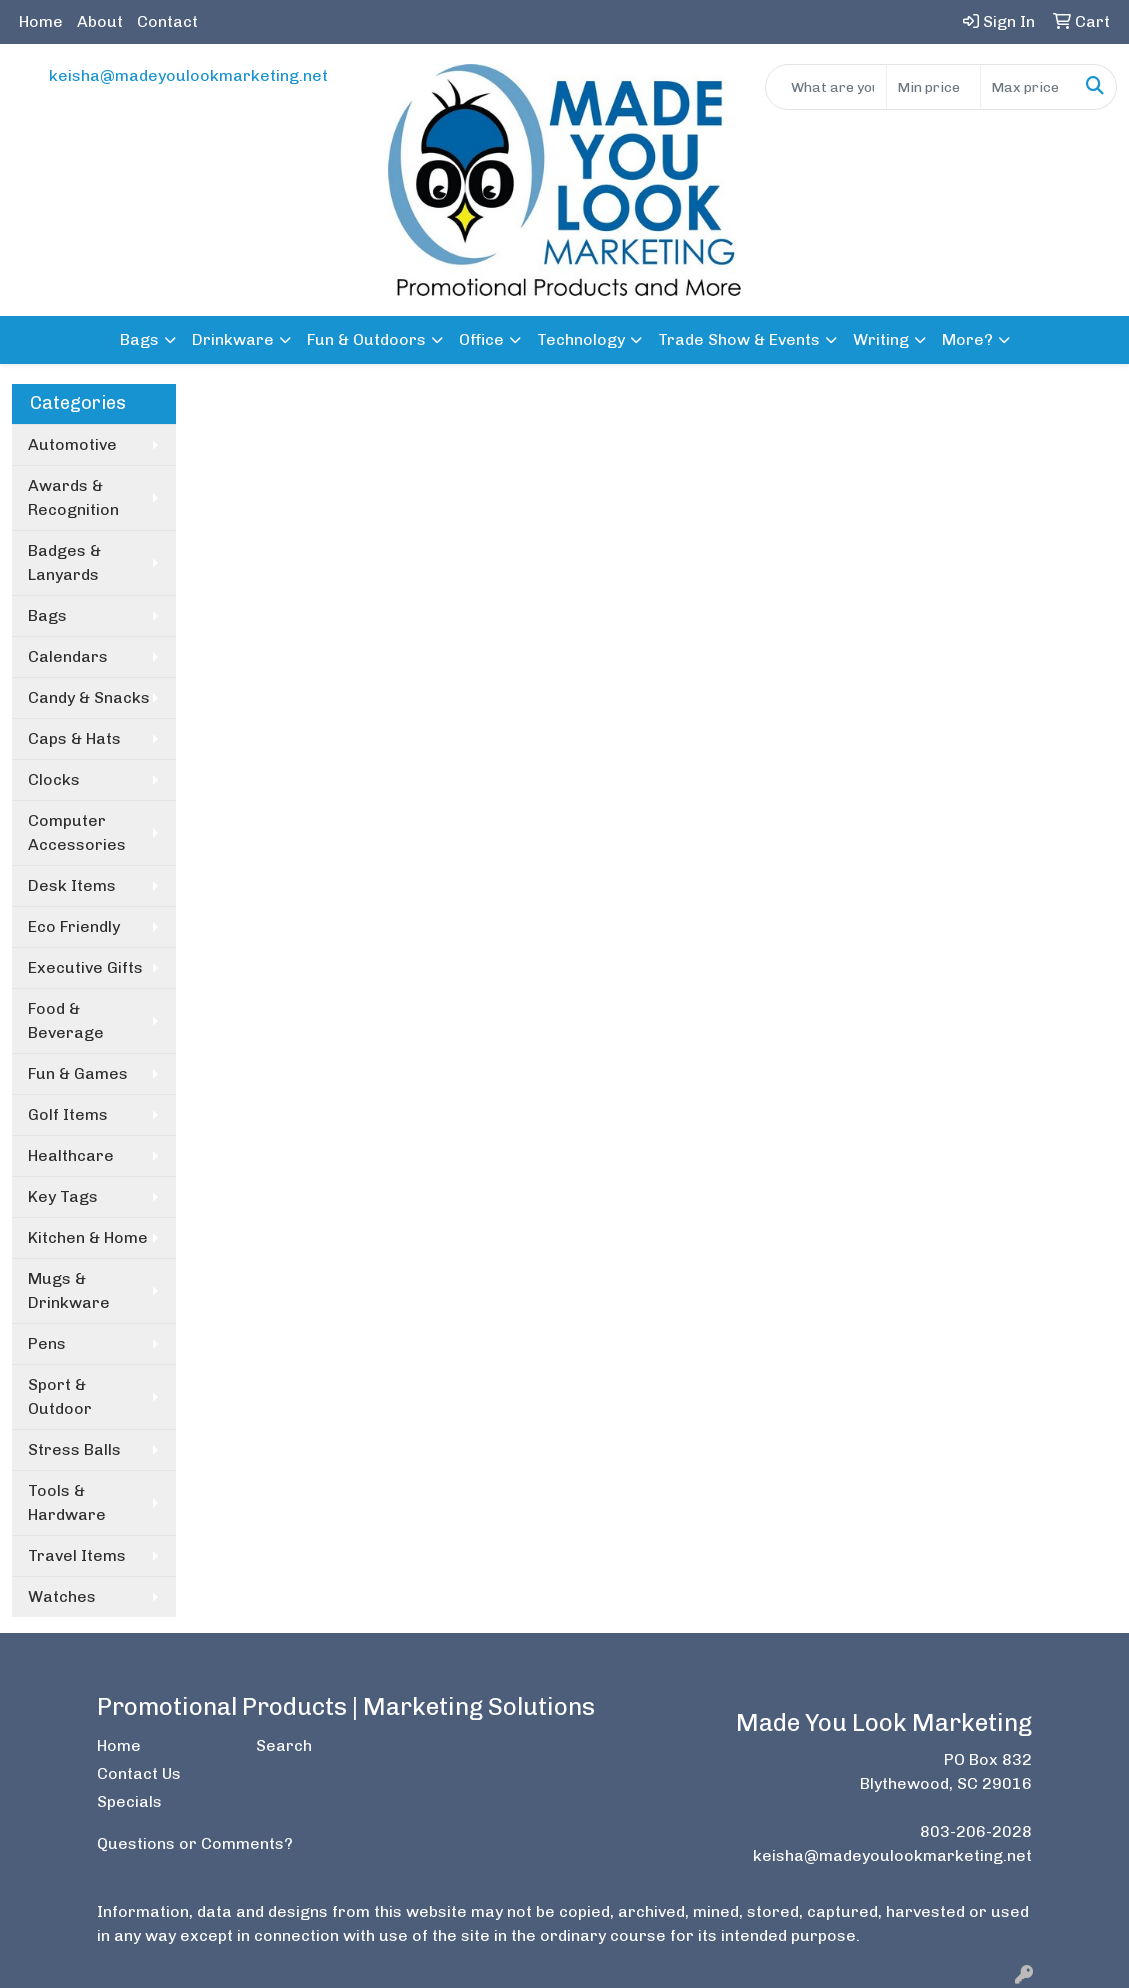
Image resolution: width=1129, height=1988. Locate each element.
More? (967, 339)
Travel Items (77, 1555)
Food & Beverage (66, 1020)
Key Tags (63, 1196)
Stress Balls (74, 1449)
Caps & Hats (74, 738)
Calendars (68, 656)
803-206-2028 (976, 1831)
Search (284, 1745)
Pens (47, 1343)
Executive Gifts (85, 967)
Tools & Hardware (67, 1502)
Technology (581, 339)
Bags (139, 339)
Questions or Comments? (195, 1843)
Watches (62, 1596)
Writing (881, 339)
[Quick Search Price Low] (933, 87)
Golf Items (68, 1114)
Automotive (72, 444)
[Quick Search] (826, 87)
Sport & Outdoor (60, 1396)
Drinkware (233, 339)
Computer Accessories (77, 832)
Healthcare (71, 1155)
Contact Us (139, 1773)
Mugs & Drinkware (69, 1290)
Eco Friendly (74, 926)
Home (41, 21)
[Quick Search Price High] (1027, 87)
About (100, 21)
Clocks (54, 779)
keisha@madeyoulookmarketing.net (188, 75)
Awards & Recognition (73, 497)
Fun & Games (78, 1073)
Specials (129, 1801)
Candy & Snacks (89, 697)
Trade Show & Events (739, 339)
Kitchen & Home (88, 1237)
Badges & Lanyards (64, 562)
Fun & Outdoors (366, 339)
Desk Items (72, 885)
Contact (167, 21)
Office (481, 339)
